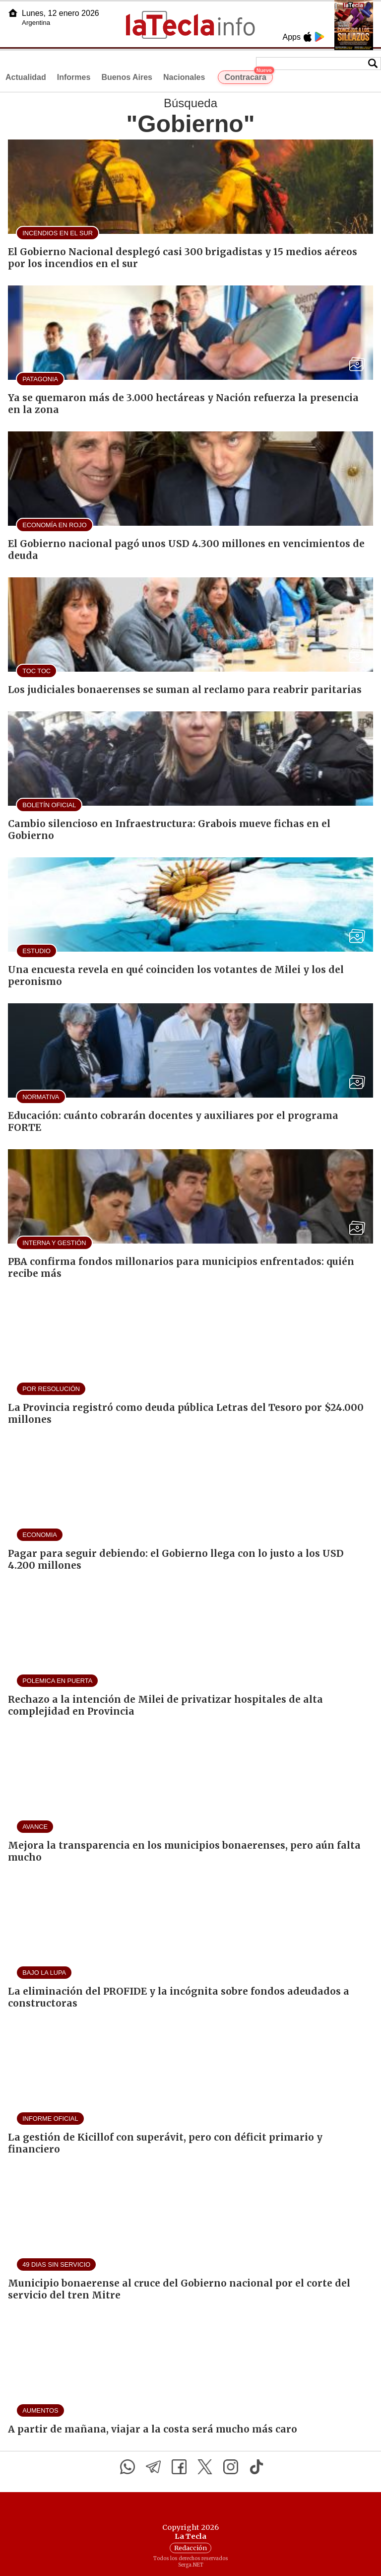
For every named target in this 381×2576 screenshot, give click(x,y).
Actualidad (25, 77)
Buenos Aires (126, 77)
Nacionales (184, 77)
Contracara (248, 75)
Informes (74, 77)
